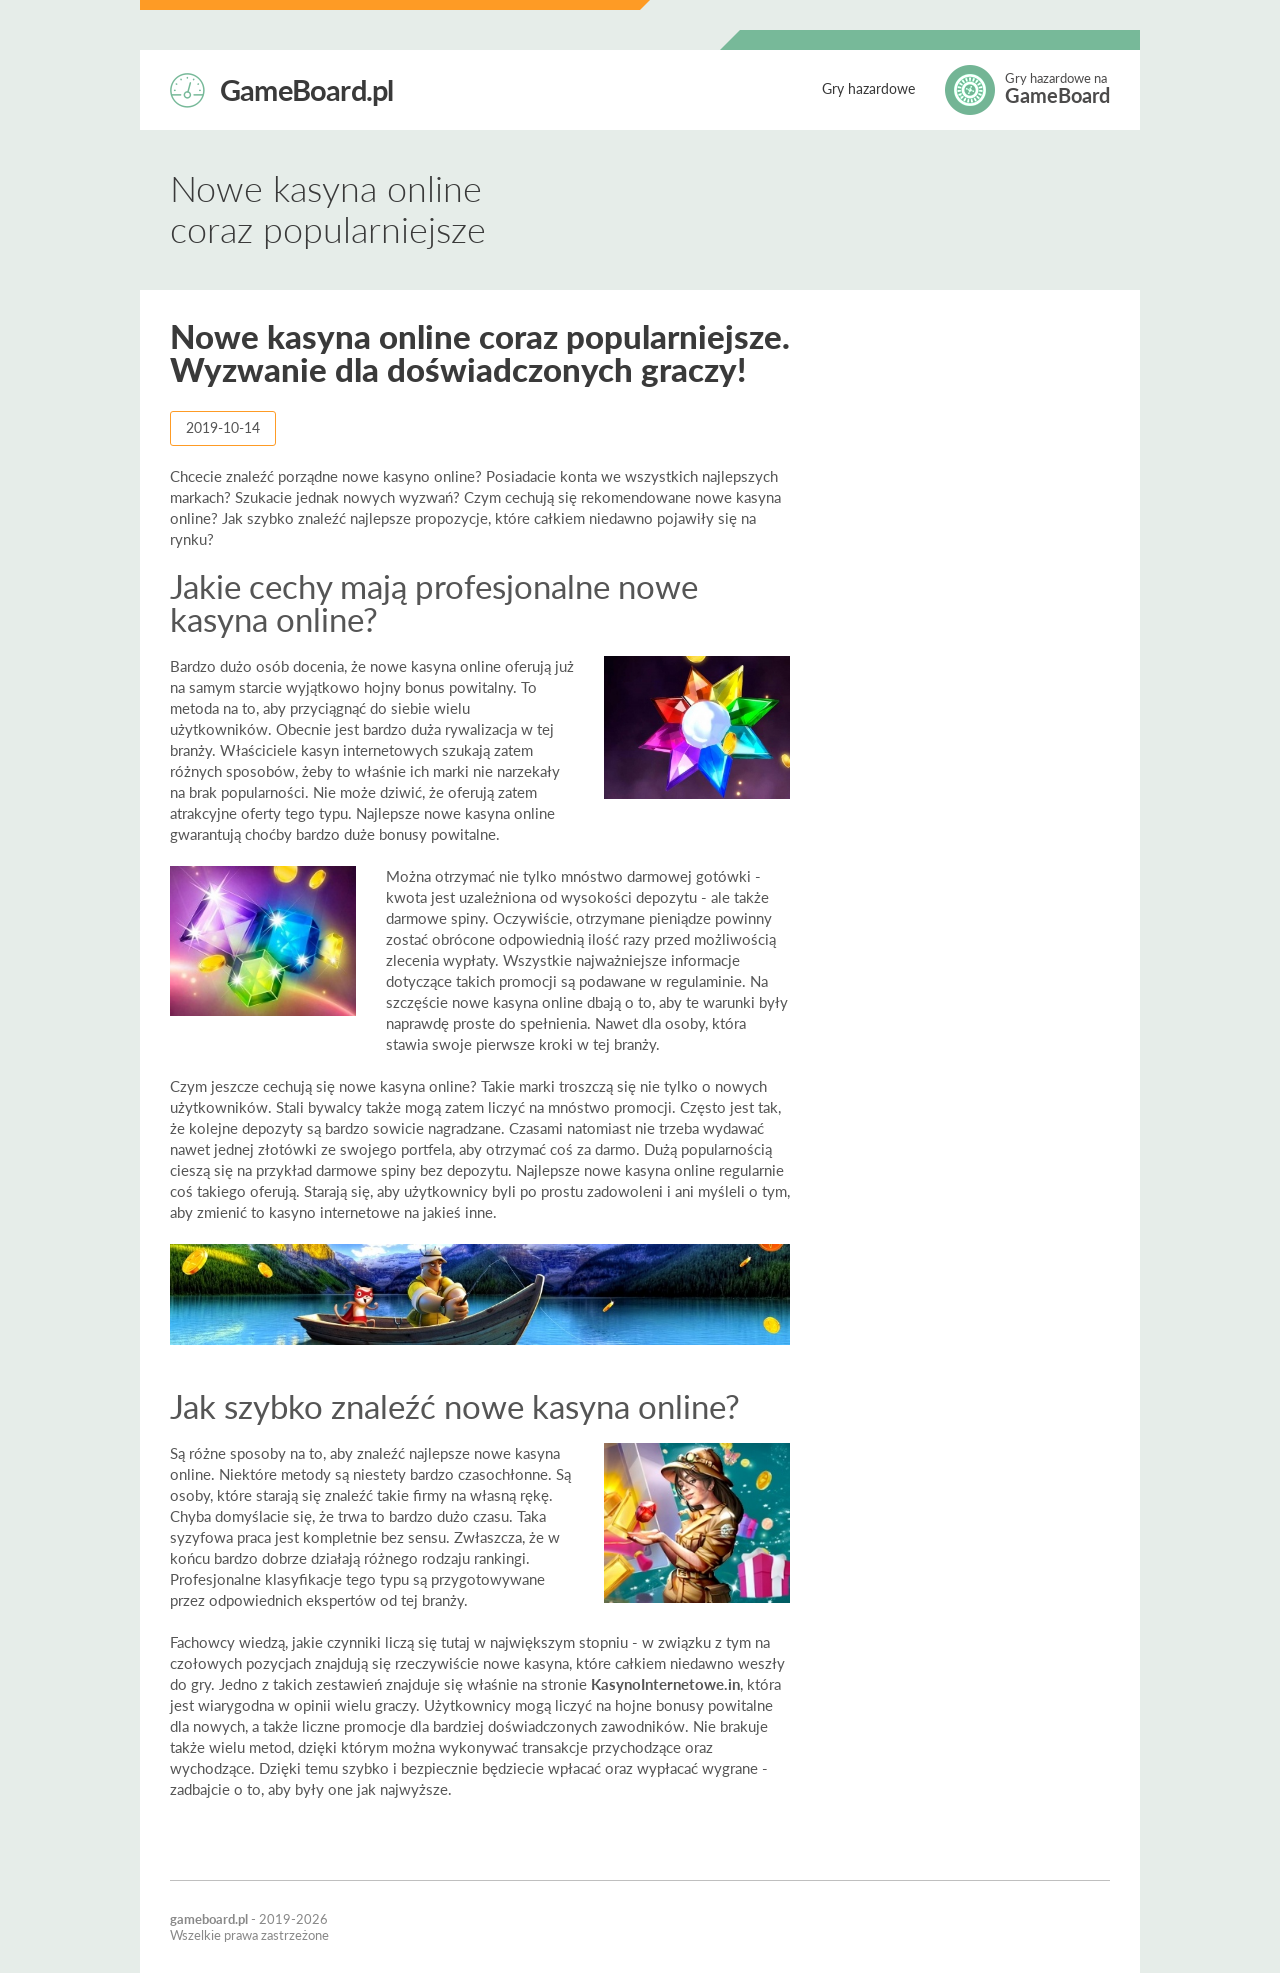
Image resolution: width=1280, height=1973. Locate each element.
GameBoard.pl (306, 88)
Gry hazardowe (868, 88)
